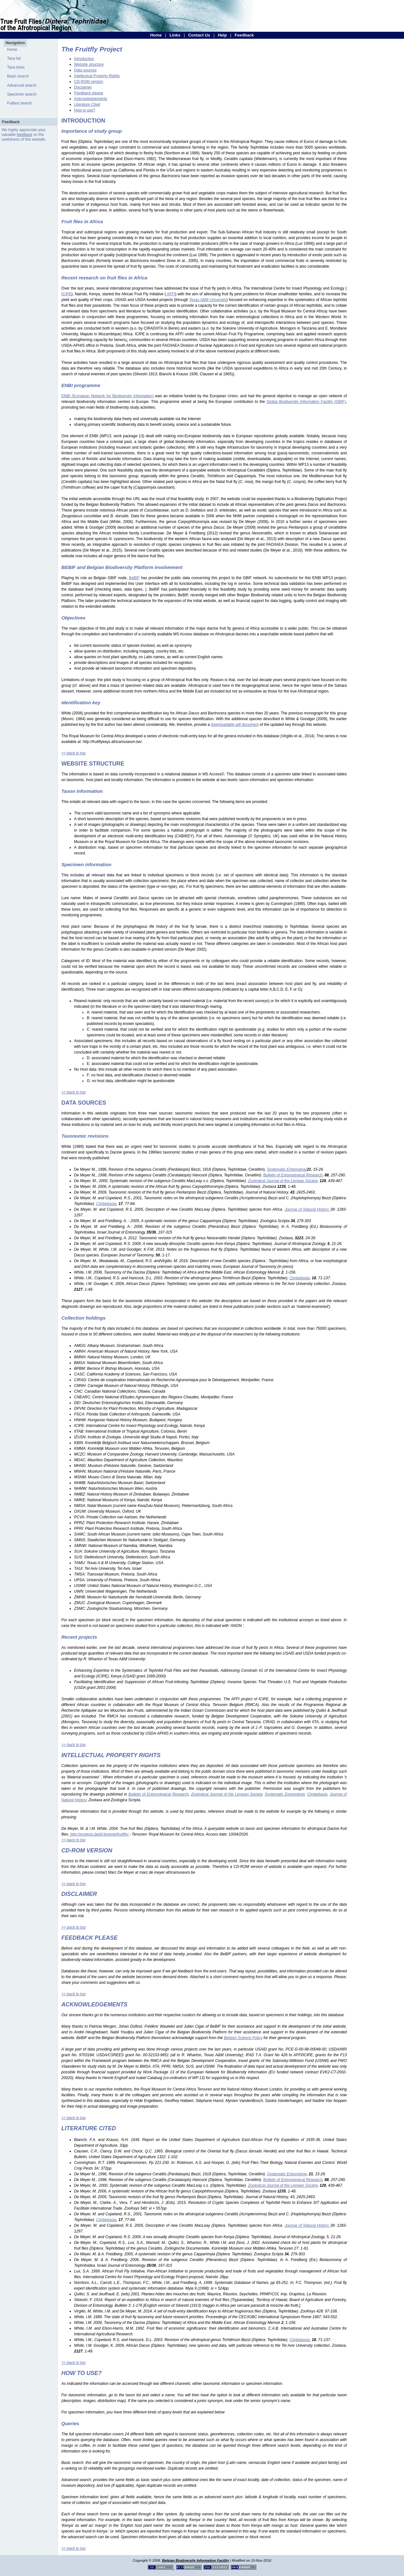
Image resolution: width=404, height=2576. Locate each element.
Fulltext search (19, 103)
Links (174, 35)
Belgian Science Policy (243, 2038)
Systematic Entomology (285, 1794)
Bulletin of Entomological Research (158, 1794)
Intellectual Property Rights (97, 76)
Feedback (244, 35)
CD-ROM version (88, 81)
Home (155, 35)
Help (222, 35)
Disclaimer (83, 87)
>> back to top (73, 753)
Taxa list (14, 58)
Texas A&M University (208, 300)
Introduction (84, 59)
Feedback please (88, 93)
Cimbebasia (317, 1794)
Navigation (15, 43)
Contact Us (199, 35)
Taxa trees (15, 67)
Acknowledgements (90, 99)
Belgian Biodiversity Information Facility (195, 2560)
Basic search (18, 76)
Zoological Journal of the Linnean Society (226, 1794)
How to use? (84, 110)
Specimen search (22, 94)
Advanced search (22, 85)
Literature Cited (87, 104)
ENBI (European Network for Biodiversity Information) (107, 396)
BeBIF (134, 578)
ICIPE (66, 294)
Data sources (85, 70)
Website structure (89, 64)
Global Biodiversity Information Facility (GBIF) (306, 401)
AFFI (170, 294)
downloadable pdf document (235, 724)
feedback (24, 134)
